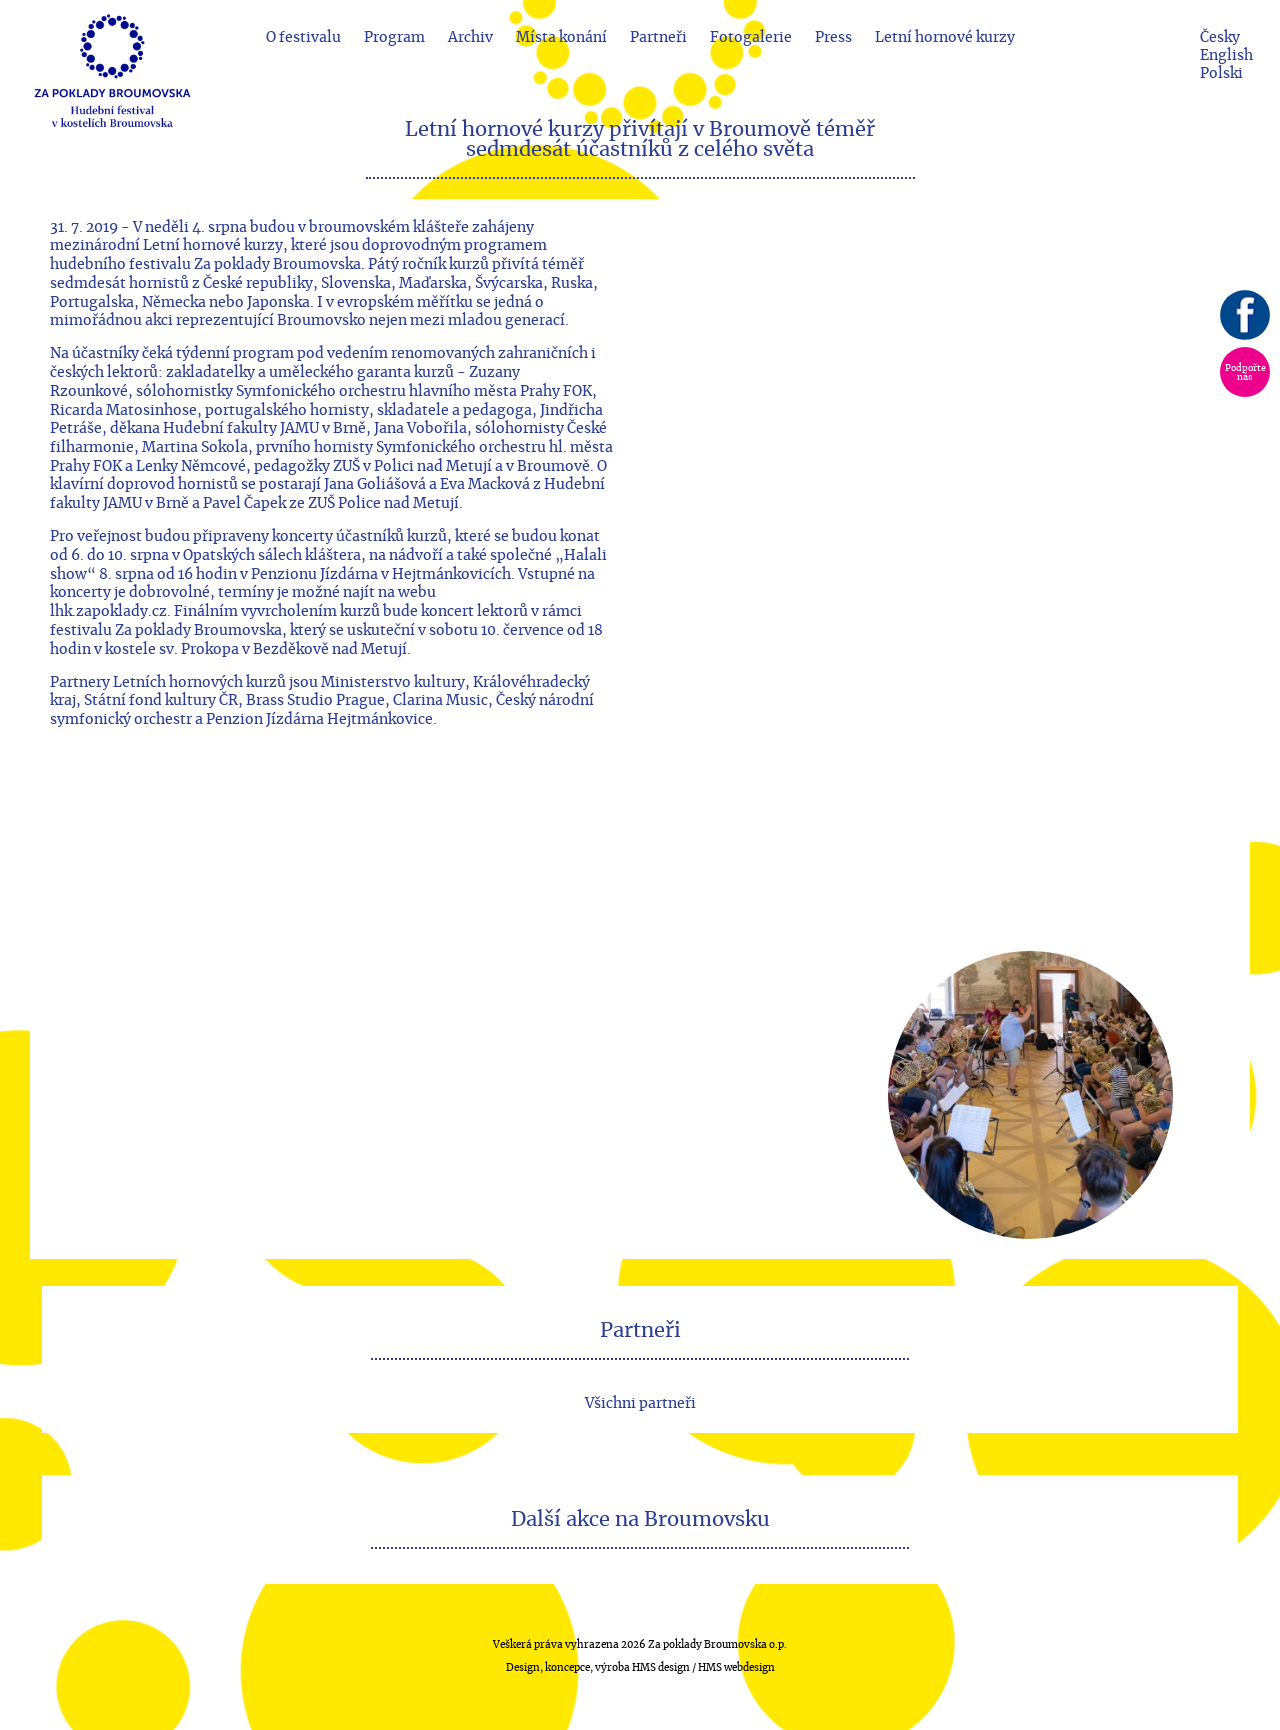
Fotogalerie (751, 37)
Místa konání (561, 37)
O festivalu (303, 37)
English (1226, 55)
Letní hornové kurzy (945, 37)
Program (394, 37)
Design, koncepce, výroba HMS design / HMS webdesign (640, 1668)
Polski (1221, 73)
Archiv (470, 37)
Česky (1220, 37)
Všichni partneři (640, 1403)
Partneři (658, 37)
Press (833, 37)
